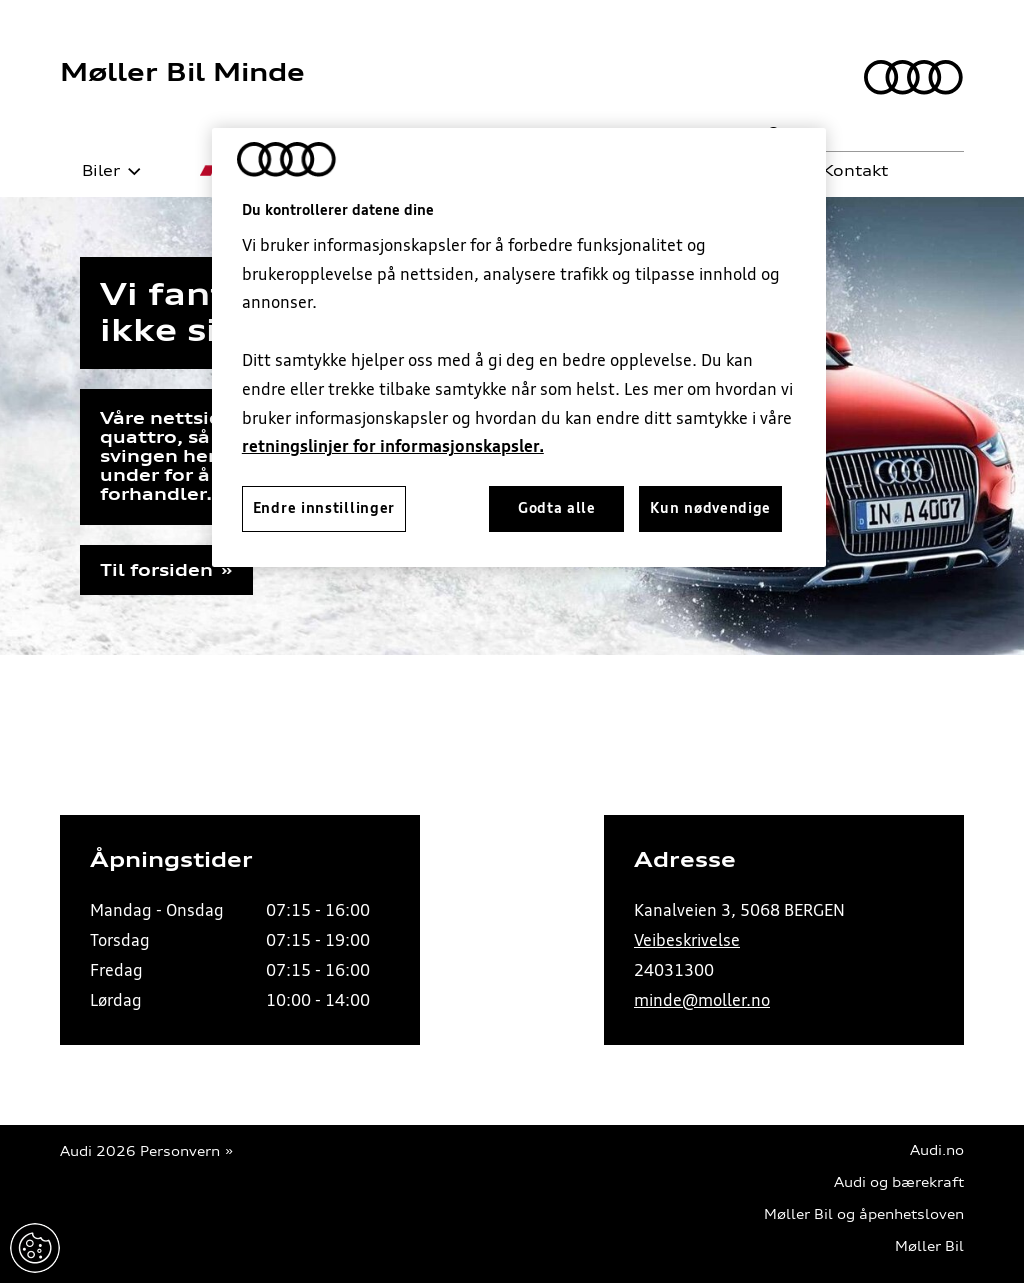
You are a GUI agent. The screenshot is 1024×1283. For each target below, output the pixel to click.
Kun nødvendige (710, 508)
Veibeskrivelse (687, 940)
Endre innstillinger (35, 1248)
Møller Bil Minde (182, 72)
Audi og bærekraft (899, 1182)
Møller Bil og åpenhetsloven (864, 1214)
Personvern (180, 1151)
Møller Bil (929, 1246)
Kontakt (844, 171)
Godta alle (557, 508)
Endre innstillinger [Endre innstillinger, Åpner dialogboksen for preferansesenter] (324, 508)
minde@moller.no (702, 1000)
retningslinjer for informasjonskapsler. (393, 446)
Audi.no (937, 1150)
